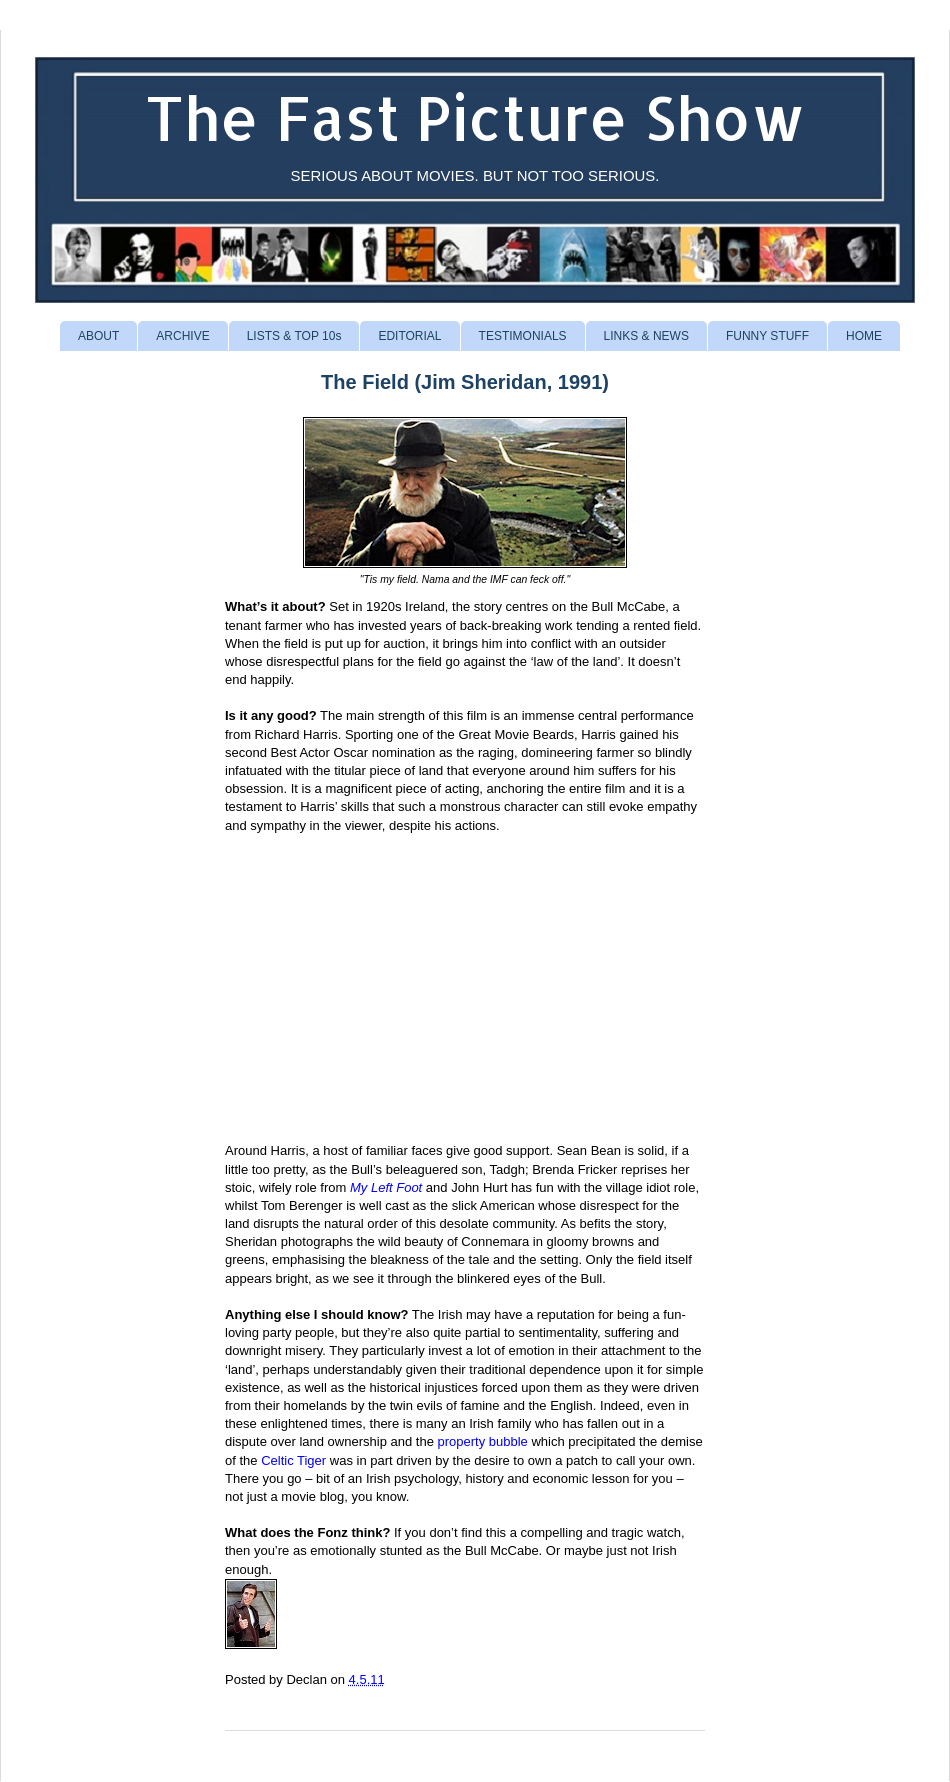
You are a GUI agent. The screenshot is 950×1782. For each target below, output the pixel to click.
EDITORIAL (409, 336)
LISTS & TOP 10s (294, 336)
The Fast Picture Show (475, 117)
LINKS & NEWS (646, 336)
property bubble (482, 1441)
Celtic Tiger (293, 1460)
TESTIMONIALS (523, 336)
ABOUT (98, 336)
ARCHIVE (182, 336)
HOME (864, 336)
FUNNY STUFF (767, 336)
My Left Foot (386, 1187)
